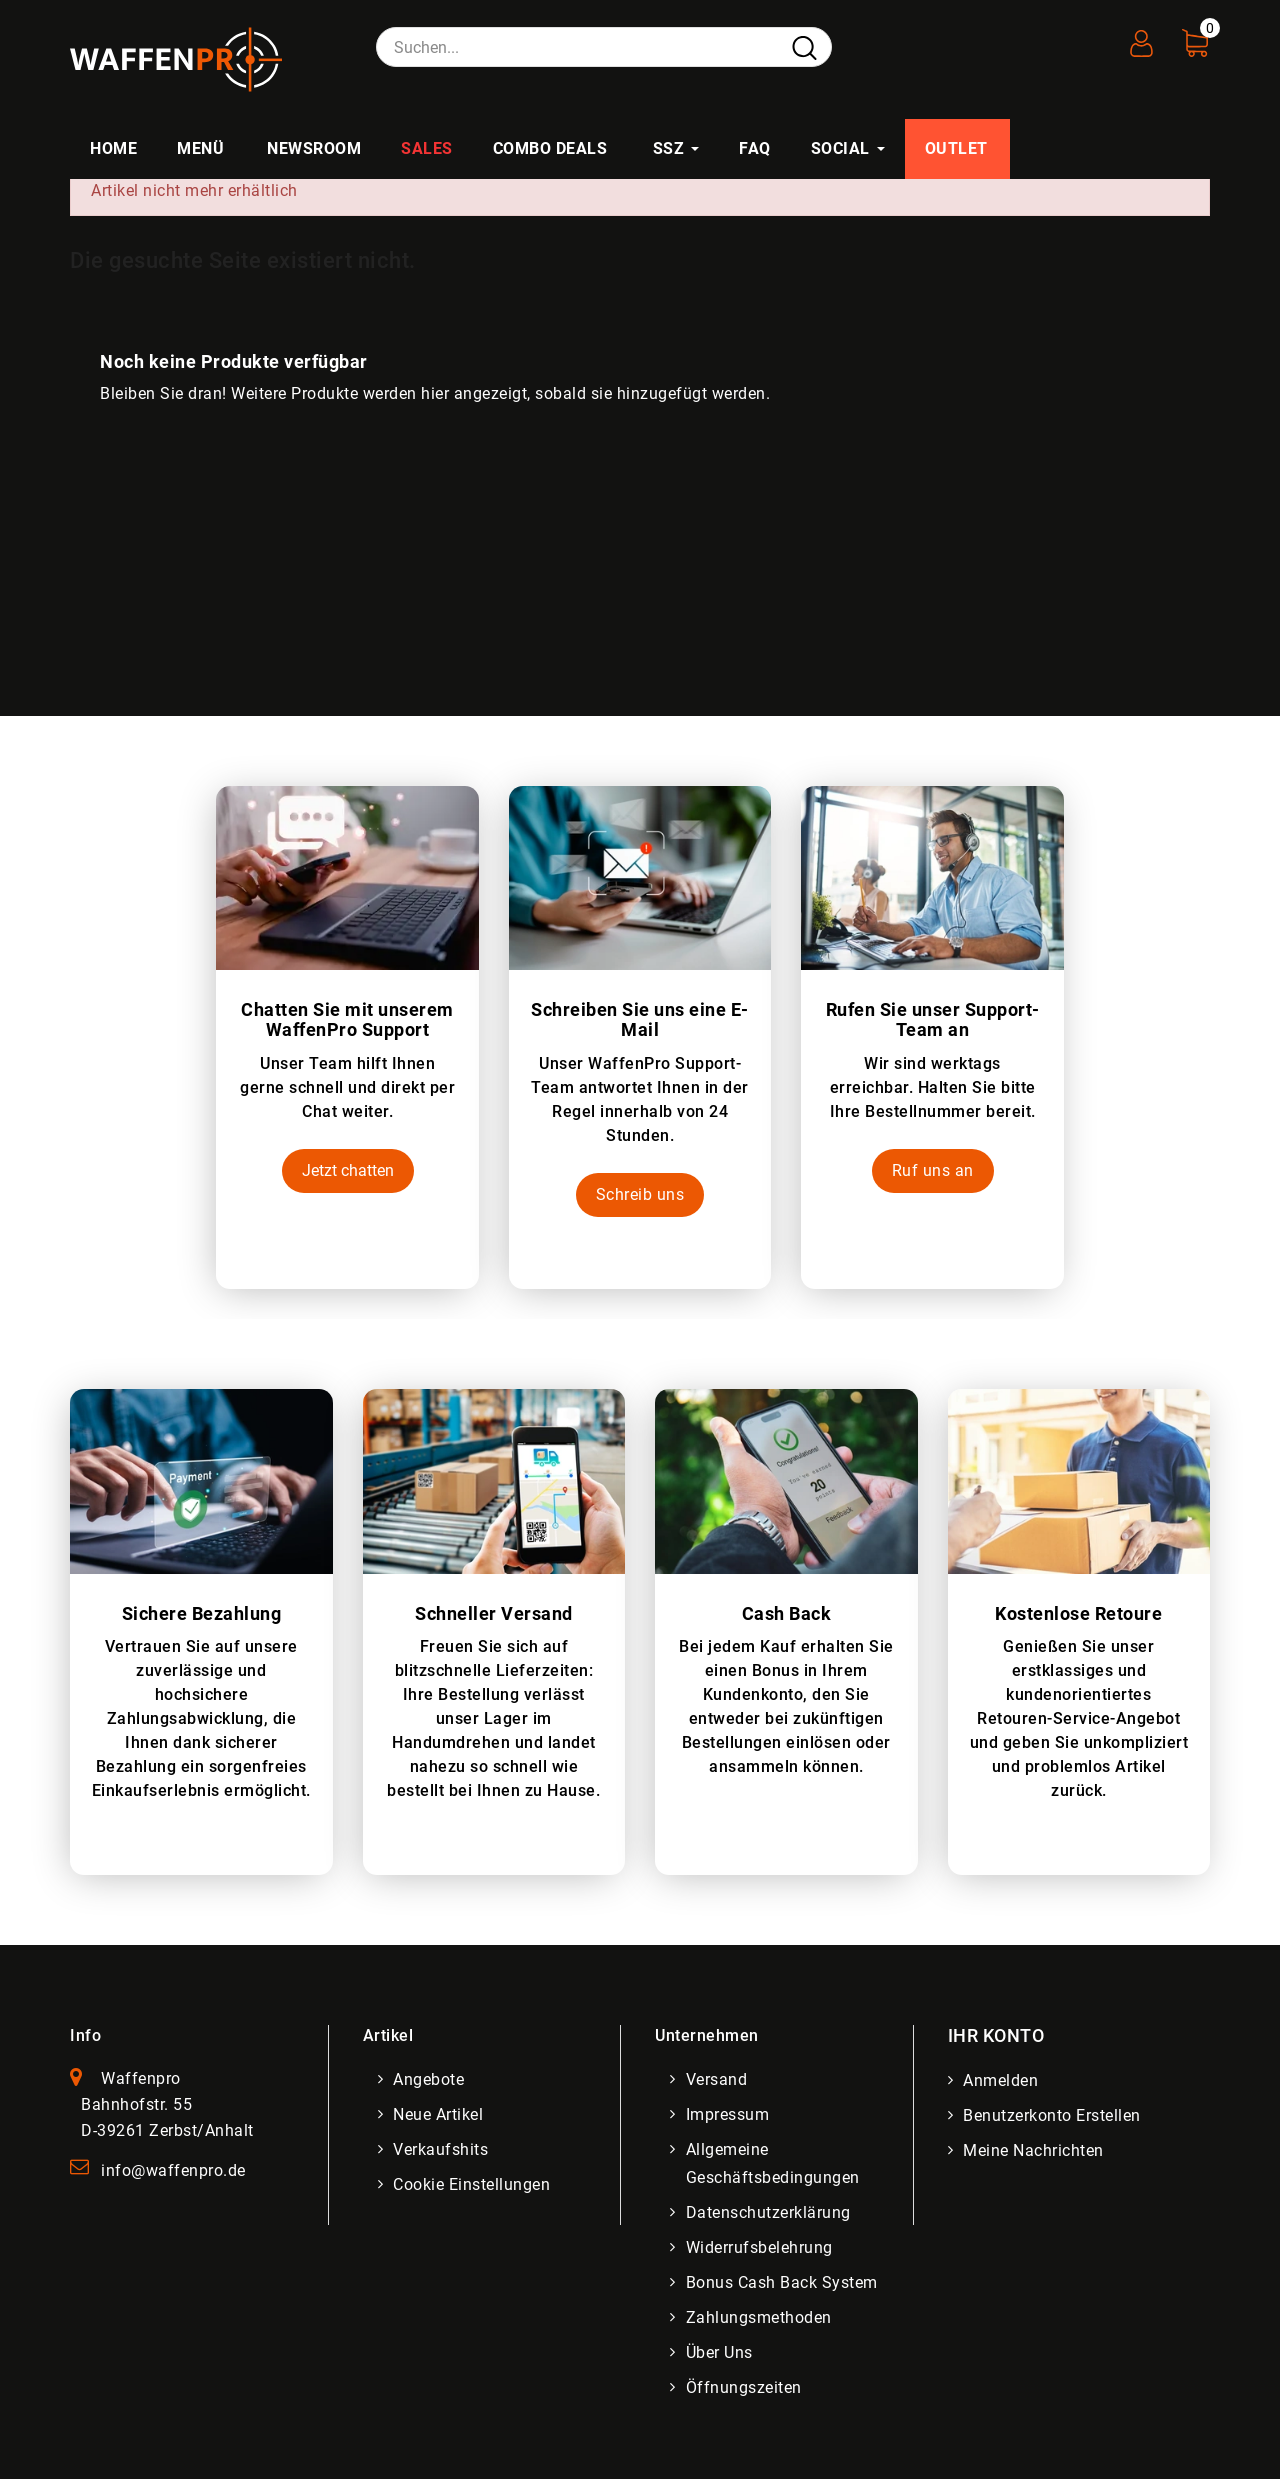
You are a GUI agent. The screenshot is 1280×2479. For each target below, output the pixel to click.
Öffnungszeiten (744, 2387)
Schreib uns (640, 1194)
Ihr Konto (996, 2035)
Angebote (429, 2079)
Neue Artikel (439, 2114)
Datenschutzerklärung (768, 2212)
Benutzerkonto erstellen (1053, 2115)
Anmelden (1001, 2080)
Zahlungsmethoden (759, 2317)
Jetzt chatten (348, 1170)
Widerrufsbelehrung (759, 2247)
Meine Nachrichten (1034, 2150)
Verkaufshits (441, 2149)
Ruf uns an (933, 1170)
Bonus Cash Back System (782, 2282)
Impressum (728, 2114)
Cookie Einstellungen (472, 2184)
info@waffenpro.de (173, 2170)
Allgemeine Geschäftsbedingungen (773, 2163)
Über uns (719, 2352)
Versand (717, 2079)
